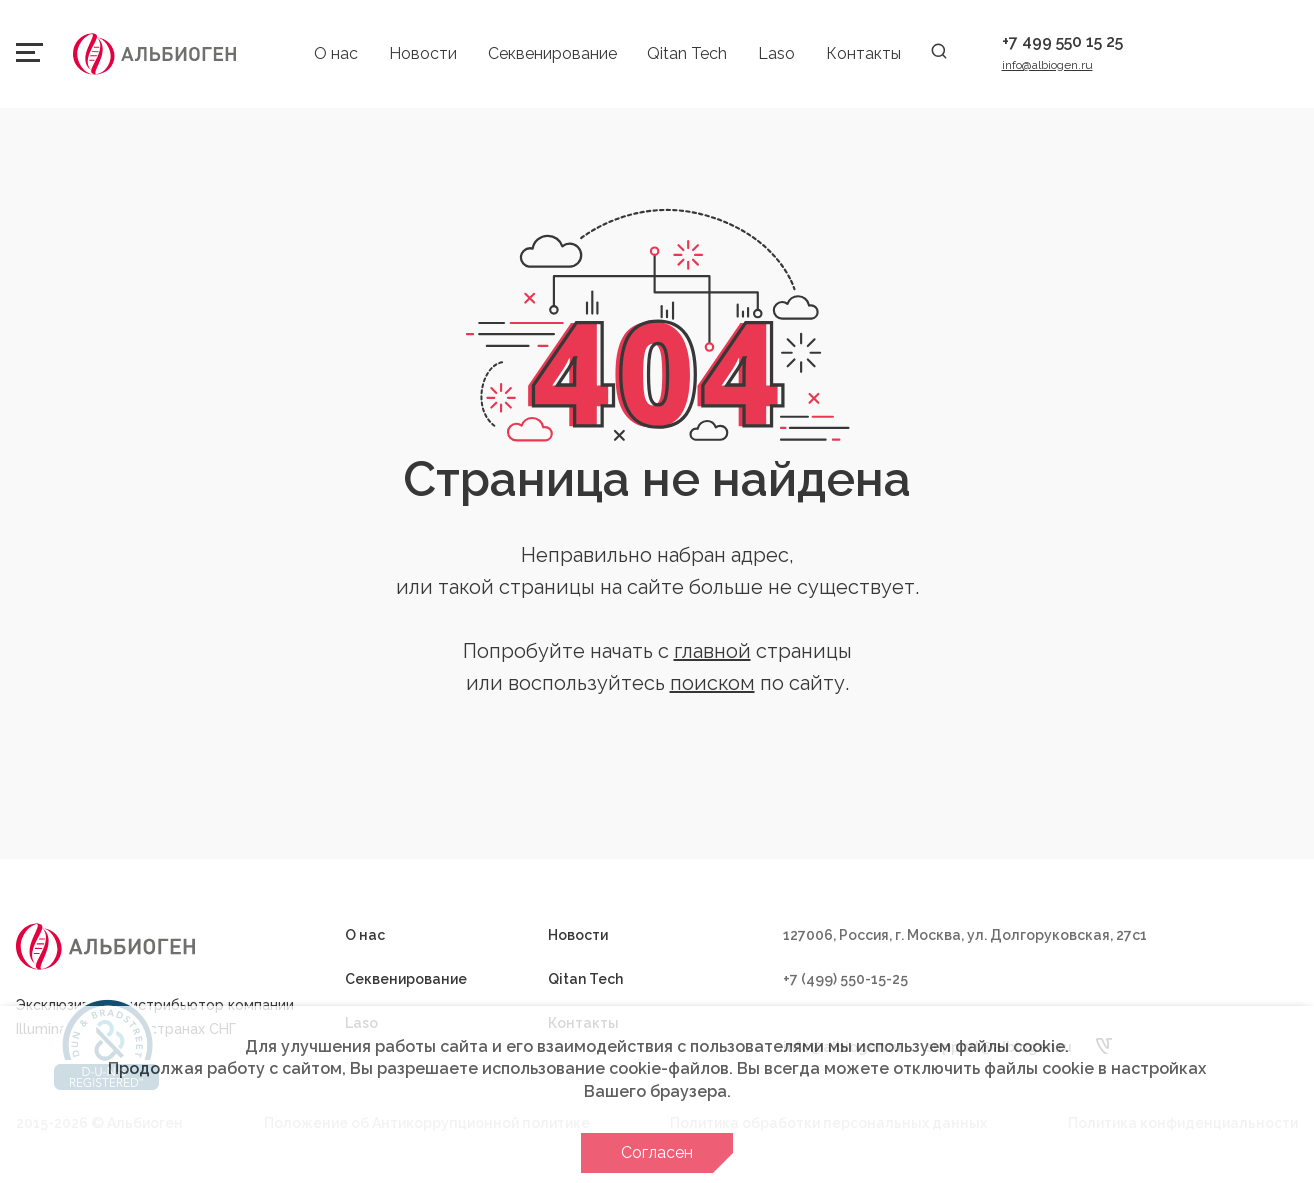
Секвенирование (552, 53)
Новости (423, 53)
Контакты (863, 53)
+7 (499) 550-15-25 (845, 979)
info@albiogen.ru (1047, 65)
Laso (776, 53)
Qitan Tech (687, 53)
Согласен (657, 1152)
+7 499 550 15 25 (1062, 41)
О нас (336, 53)
